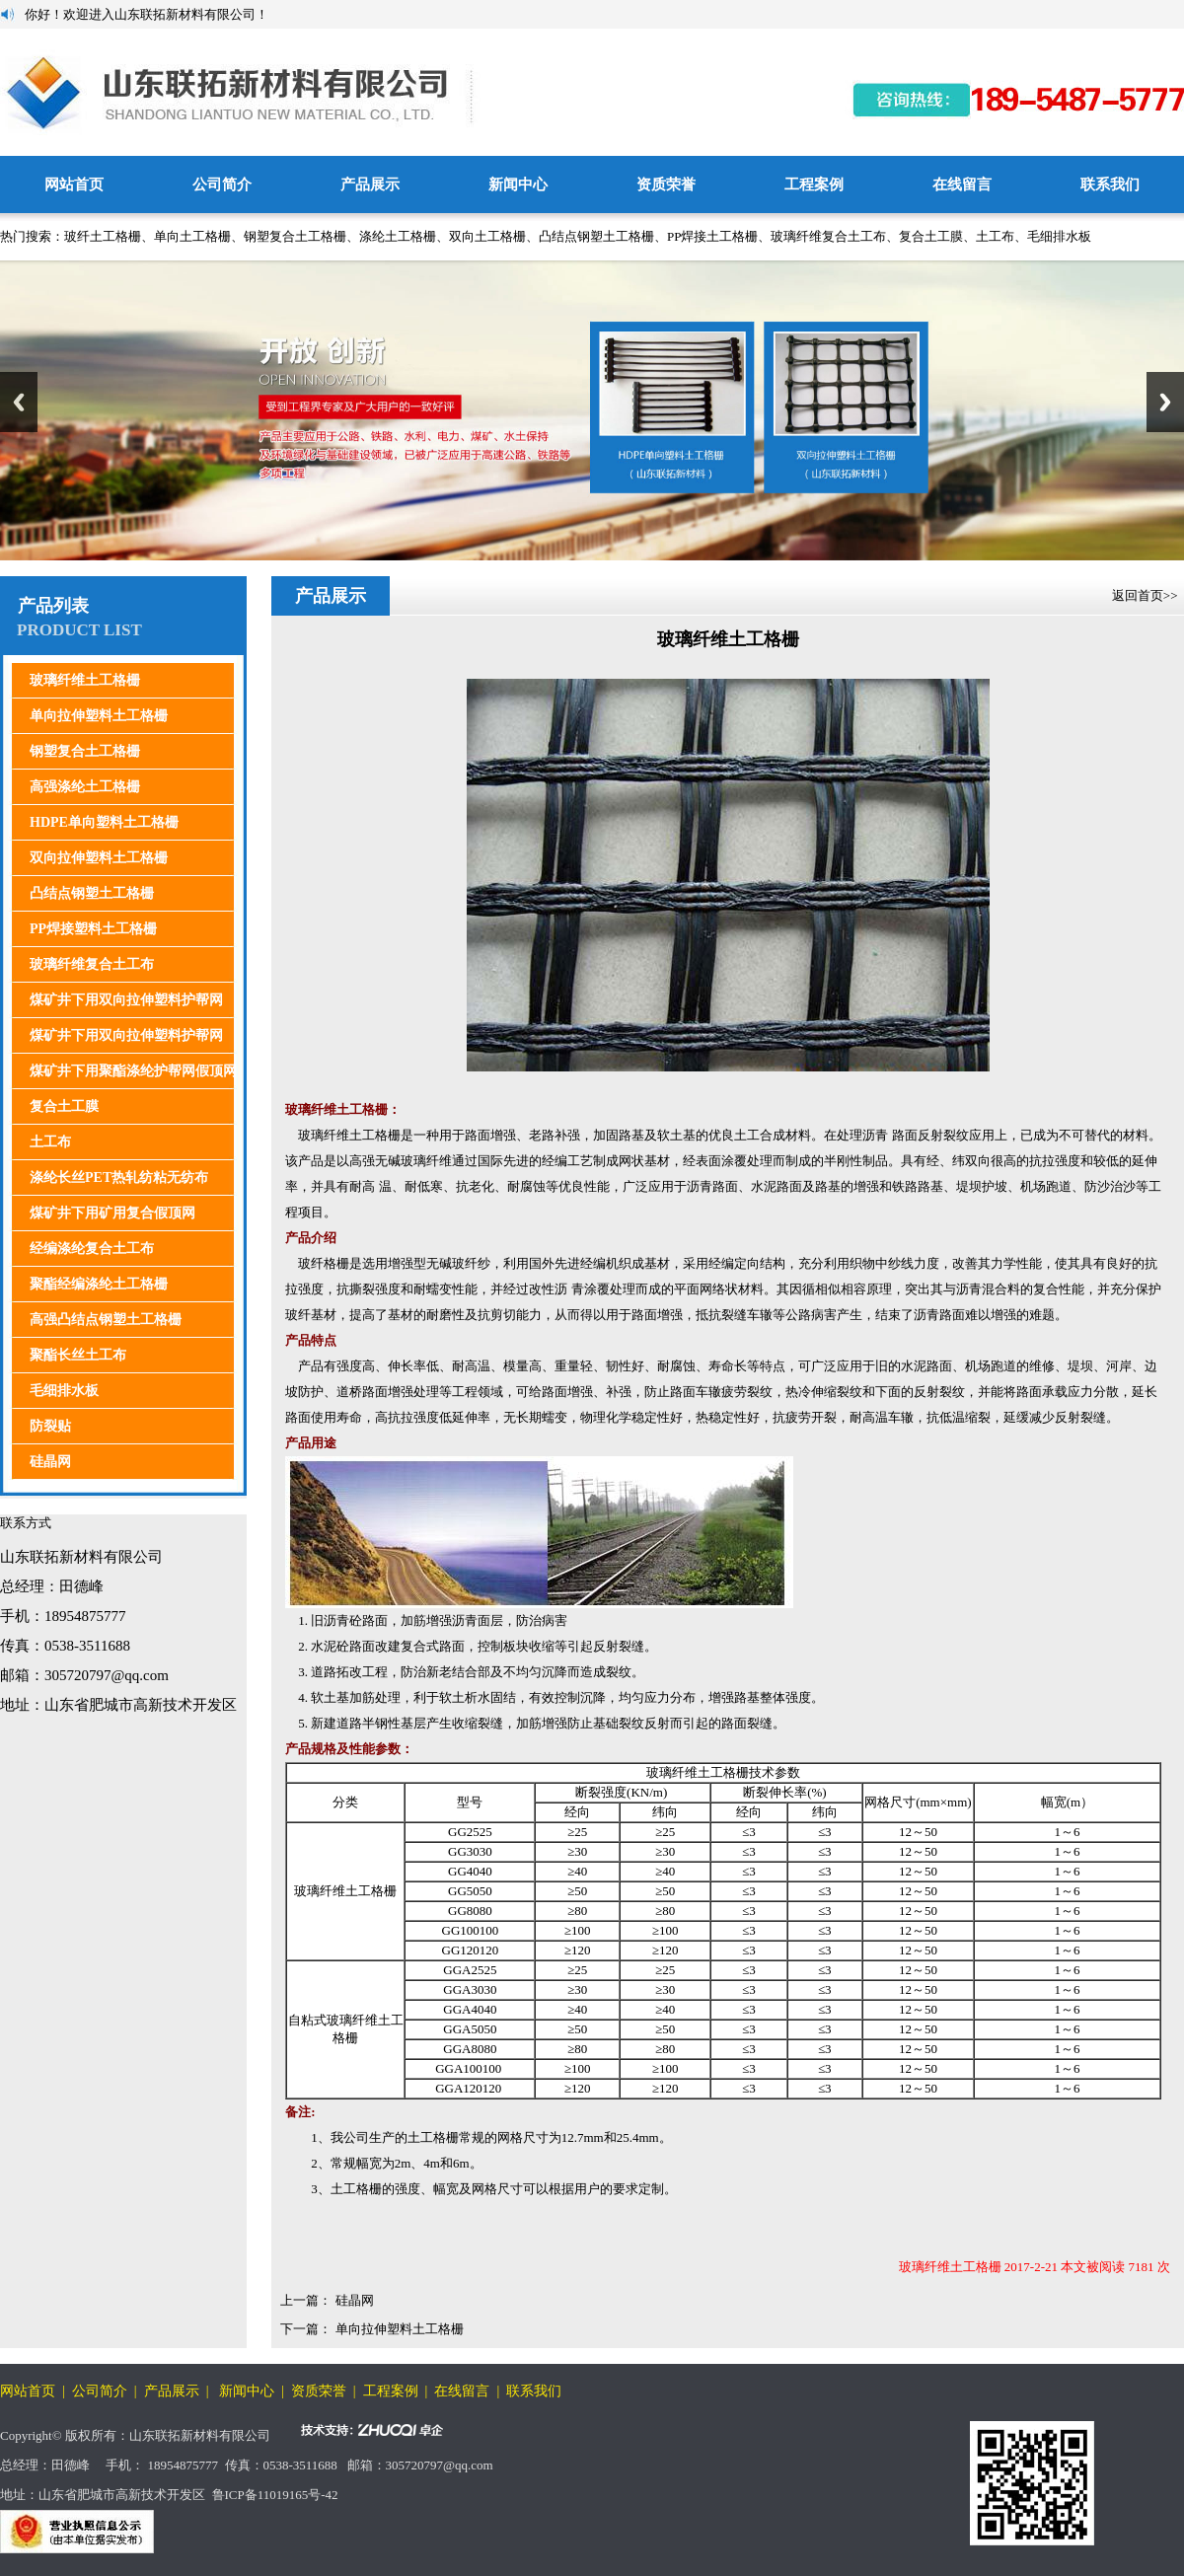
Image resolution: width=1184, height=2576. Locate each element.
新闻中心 (518, 184)
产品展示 (370, 184)
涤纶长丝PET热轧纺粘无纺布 (119, 1177)
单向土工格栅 (192, 236)
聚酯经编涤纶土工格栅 (99, 1284)
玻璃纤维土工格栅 (85, 680)
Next (1165, 402)
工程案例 (814, 184)
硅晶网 (50, 1461)
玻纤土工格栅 (102, 236)
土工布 (995, 236)
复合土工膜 (931, 236)
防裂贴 (50, 1426)
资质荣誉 (666, 184)
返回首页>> (1146, 595)
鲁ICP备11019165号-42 (275, 2494)
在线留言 (962, 184)
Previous (18, 402)
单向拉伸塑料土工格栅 (99, 715)
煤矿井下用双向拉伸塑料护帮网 (126, 1000)
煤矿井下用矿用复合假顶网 (112, 1213)
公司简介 (222, 184)
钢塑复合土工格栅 (295, 236)
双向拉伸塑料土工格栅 (99, 857)
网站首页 (74, 184)
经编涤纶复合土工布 (92, 1248)
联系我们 (1110, 184)
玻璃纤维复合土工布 (828, 236)
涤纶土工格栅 (397, 236)
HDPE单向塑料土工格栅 (104, 822)
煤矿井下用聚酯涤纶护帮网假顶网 (133, 1071)
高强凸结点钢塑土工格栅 (106, 1319)
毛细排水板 (1059, 236)
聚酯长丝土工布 (78, 1355)
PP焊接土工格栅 (712, 236)
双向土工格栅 (487, 236)
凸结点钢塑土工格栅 (596, 236)
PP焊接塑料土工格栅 (93, 928)
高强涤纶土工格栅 (85, 786)
